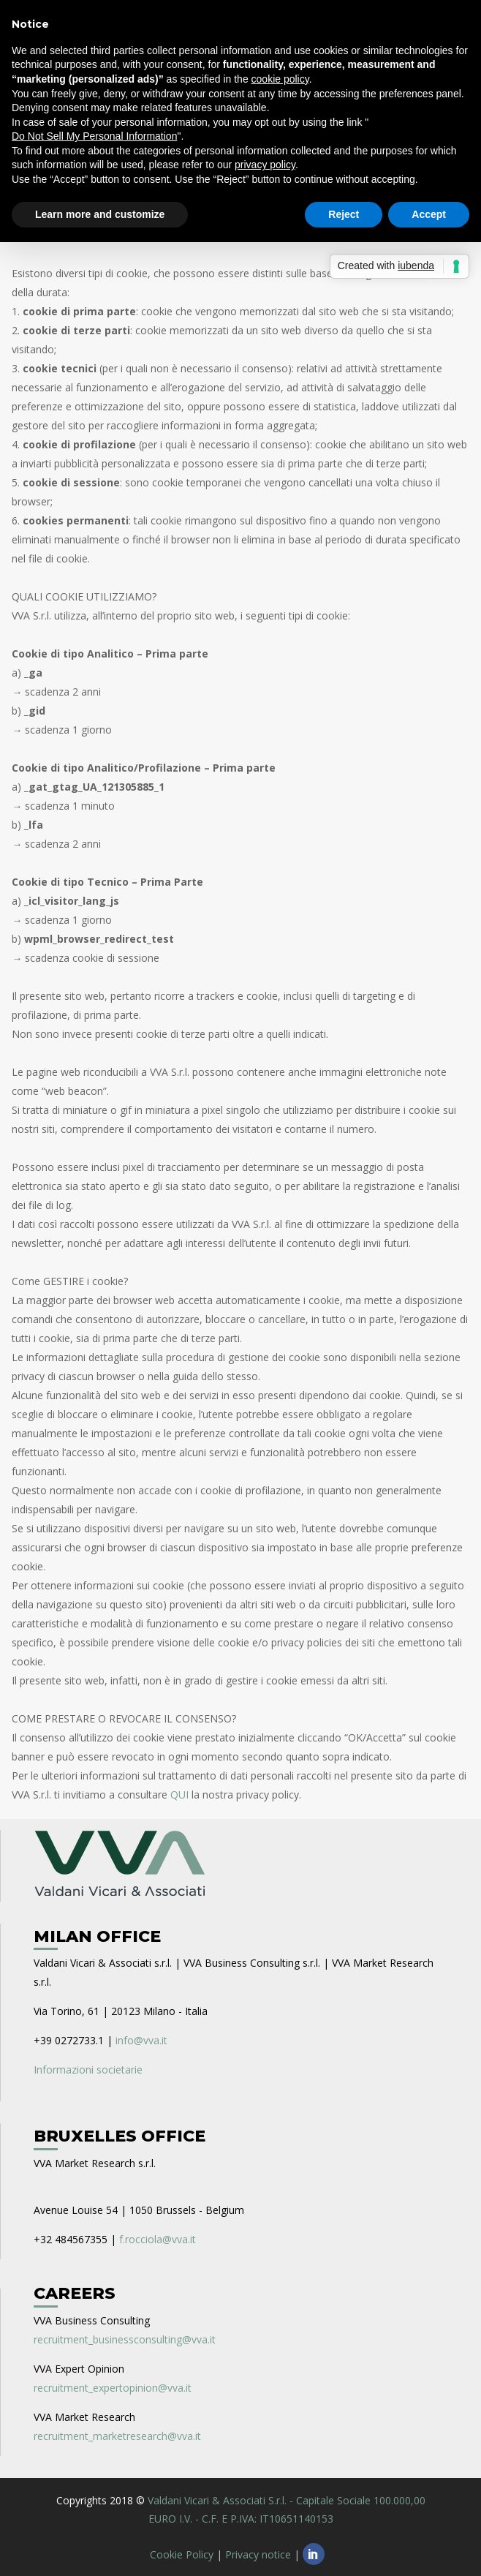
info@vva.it (141, 2040)
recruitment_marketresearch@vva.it (117, 2436)
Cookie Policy (181, 2554)
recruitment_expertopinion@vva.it (113, 2388)
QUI (179, 1794)
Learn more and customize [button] (99, 214)
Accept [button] (429, 214)
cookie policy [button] (280, 79)
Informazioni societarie (88, 2069)
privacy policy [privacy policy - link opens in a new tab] (265, 164)
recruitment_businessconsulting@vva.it (125, 2339)
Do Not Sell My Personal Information (94, 136)
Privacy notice (258, 2554)
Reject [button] (343, 214)
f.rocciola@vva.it (157, 2239)
